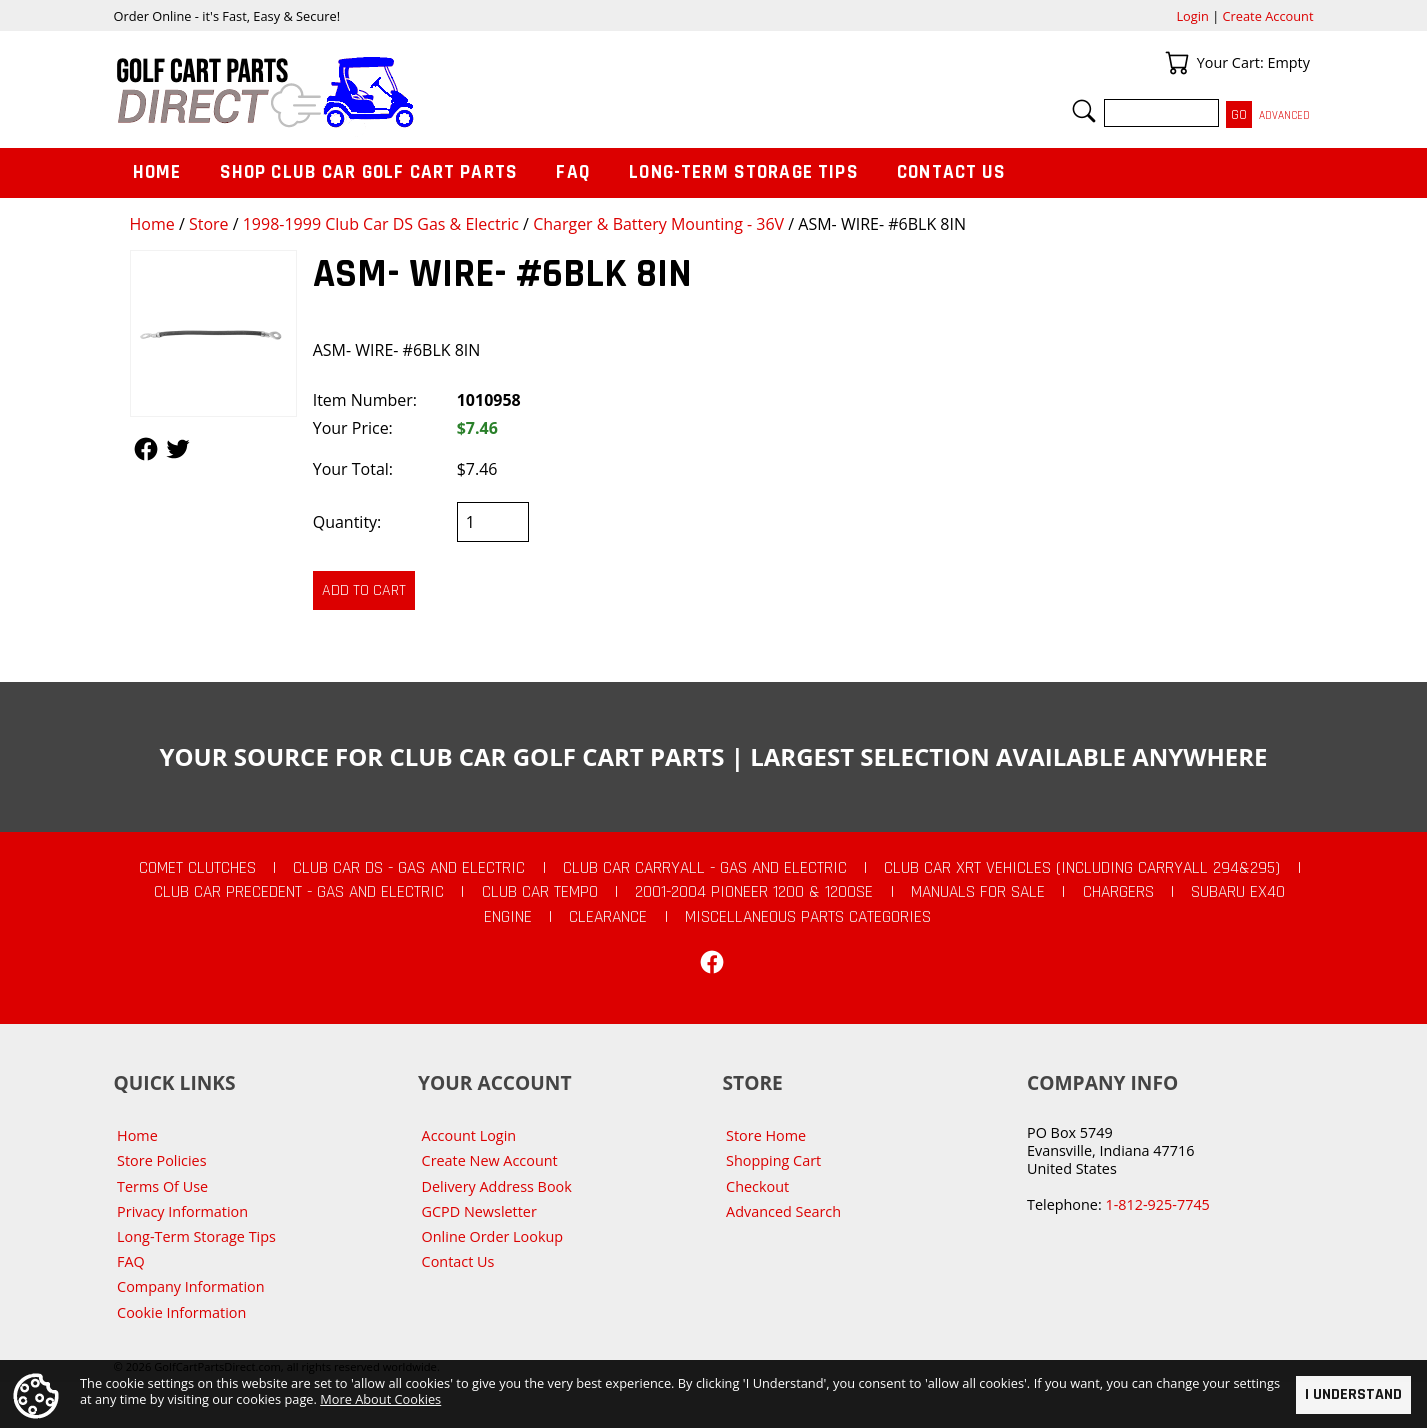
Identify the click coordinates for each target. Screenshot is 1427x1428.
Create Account (1268, 16)
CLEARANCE (608, 917)
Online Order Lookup (493, 1236)
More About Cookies (380, 1399)
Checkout (757, 1186)
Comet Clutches (197, 868)
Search (1084, 111)
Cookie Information (181, 1312)
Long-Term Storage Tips (743, 172)
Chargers (1118, 892)
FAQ (573, 172)
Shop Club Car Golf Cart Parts (369, 172)
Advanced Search (783, 1211)
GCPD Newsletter (479, 1211)
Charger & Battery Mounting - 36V (658, 224)
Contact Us (952, 172)
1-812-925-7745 (1157, 1204)
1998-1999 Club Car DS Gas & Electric (381, 224)
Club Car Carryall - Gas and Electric (705, 868)
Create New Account (490, 1160)
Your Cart (1177, 63)
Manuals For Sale (978, 892)
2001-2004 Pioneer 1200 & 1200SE (754, 892)
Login (1192, 16)
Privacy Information (182, 1211)
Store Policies (161, 1160)
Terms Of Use (162, 1186)
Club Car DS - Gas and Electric (409, 868)
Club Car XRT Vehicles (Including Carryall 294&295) (1082, 868)
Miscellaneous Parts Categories (808, 917)
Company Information (190, 1286)
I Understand (1353, 1394)
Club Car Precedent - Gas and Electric (299, 892)
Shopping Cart (773, 1160)
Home (152, 224)
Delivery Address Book (497, 1186)
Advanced (1284, 115)
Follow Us (146, 449)
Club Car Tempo (540, 892)
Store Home (766, 1135)
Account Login (469, 1135)
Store (209, 224)
